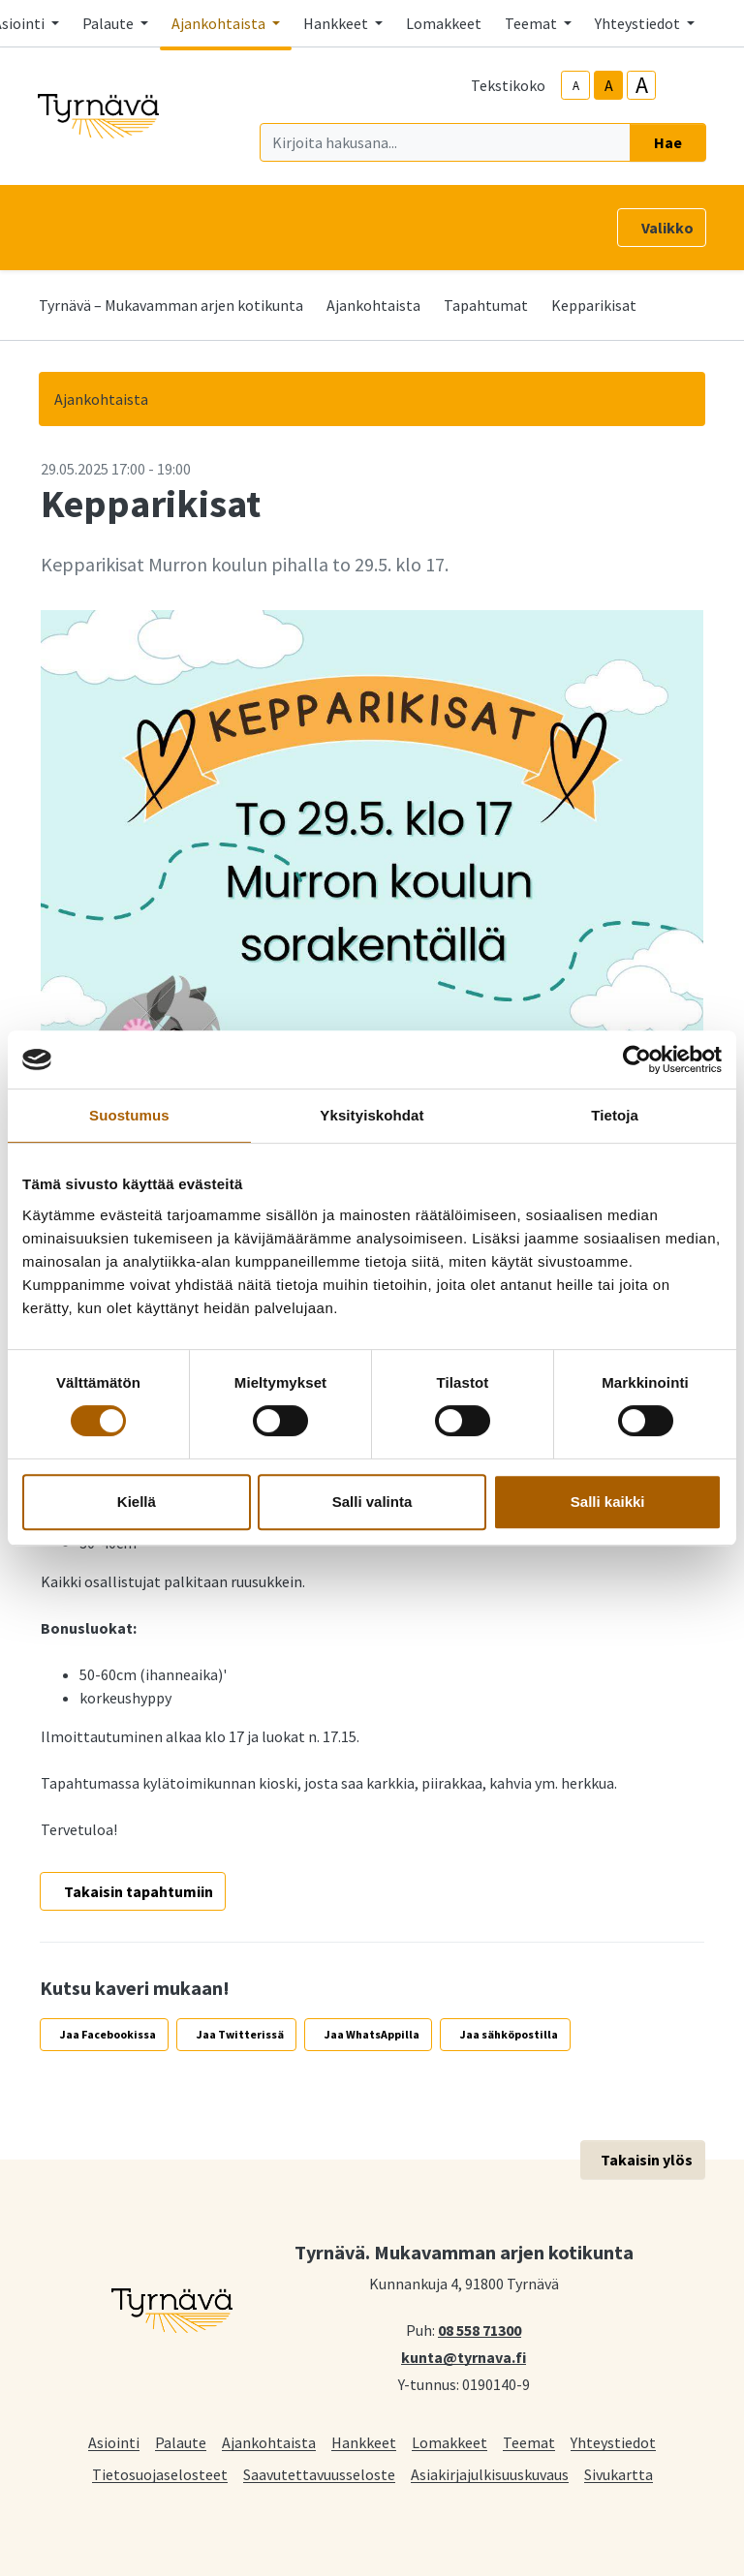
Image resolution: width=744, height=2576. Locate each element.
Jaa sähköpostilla (509, 2034)
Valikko (667, 227)
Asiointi (114, 2442)
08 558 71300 (479, 2329)
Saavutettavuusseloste (319, 2474)
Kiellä (136, 1501)
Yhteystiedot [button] (639, 23)
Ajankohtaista (373, 305)
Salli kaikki (608, 1501)
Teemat (529, 2442)
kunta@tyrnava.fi (463, 2356)
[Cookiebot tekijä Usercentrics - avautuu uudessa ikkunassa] (637, 1059)
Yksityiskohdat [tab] (371, 1115)
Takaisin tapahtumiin (138, 1891)
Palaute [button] (109, 23)
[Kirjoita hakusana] (445, 142)
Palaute (180, 2442)
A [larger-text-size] (642, 85)
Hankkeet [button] (337, 23)
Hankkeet (363, 2442)
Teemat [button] (532, 23)
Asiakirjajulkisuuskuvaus (490, 2474)
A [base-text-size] (608, 85)
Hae (668, 142)
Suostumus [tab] (129, 1115)
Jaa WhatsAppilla (372, 2034)
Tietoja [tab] (614, 1115)
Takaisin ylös (647, 2159)
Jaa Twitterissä (240, 2034)
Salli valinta (372, 1501)
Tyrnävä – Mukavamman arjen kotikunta (171, 305)
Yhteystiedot (613, 2442)
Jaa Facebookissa (108, 2034)
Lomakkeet (443, 23)
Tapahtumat (486, 305)
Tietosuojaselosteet (160, 2474)
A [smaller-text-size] (576, 85)
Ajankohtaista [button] (219, 23)
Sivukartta (618, 2474)
